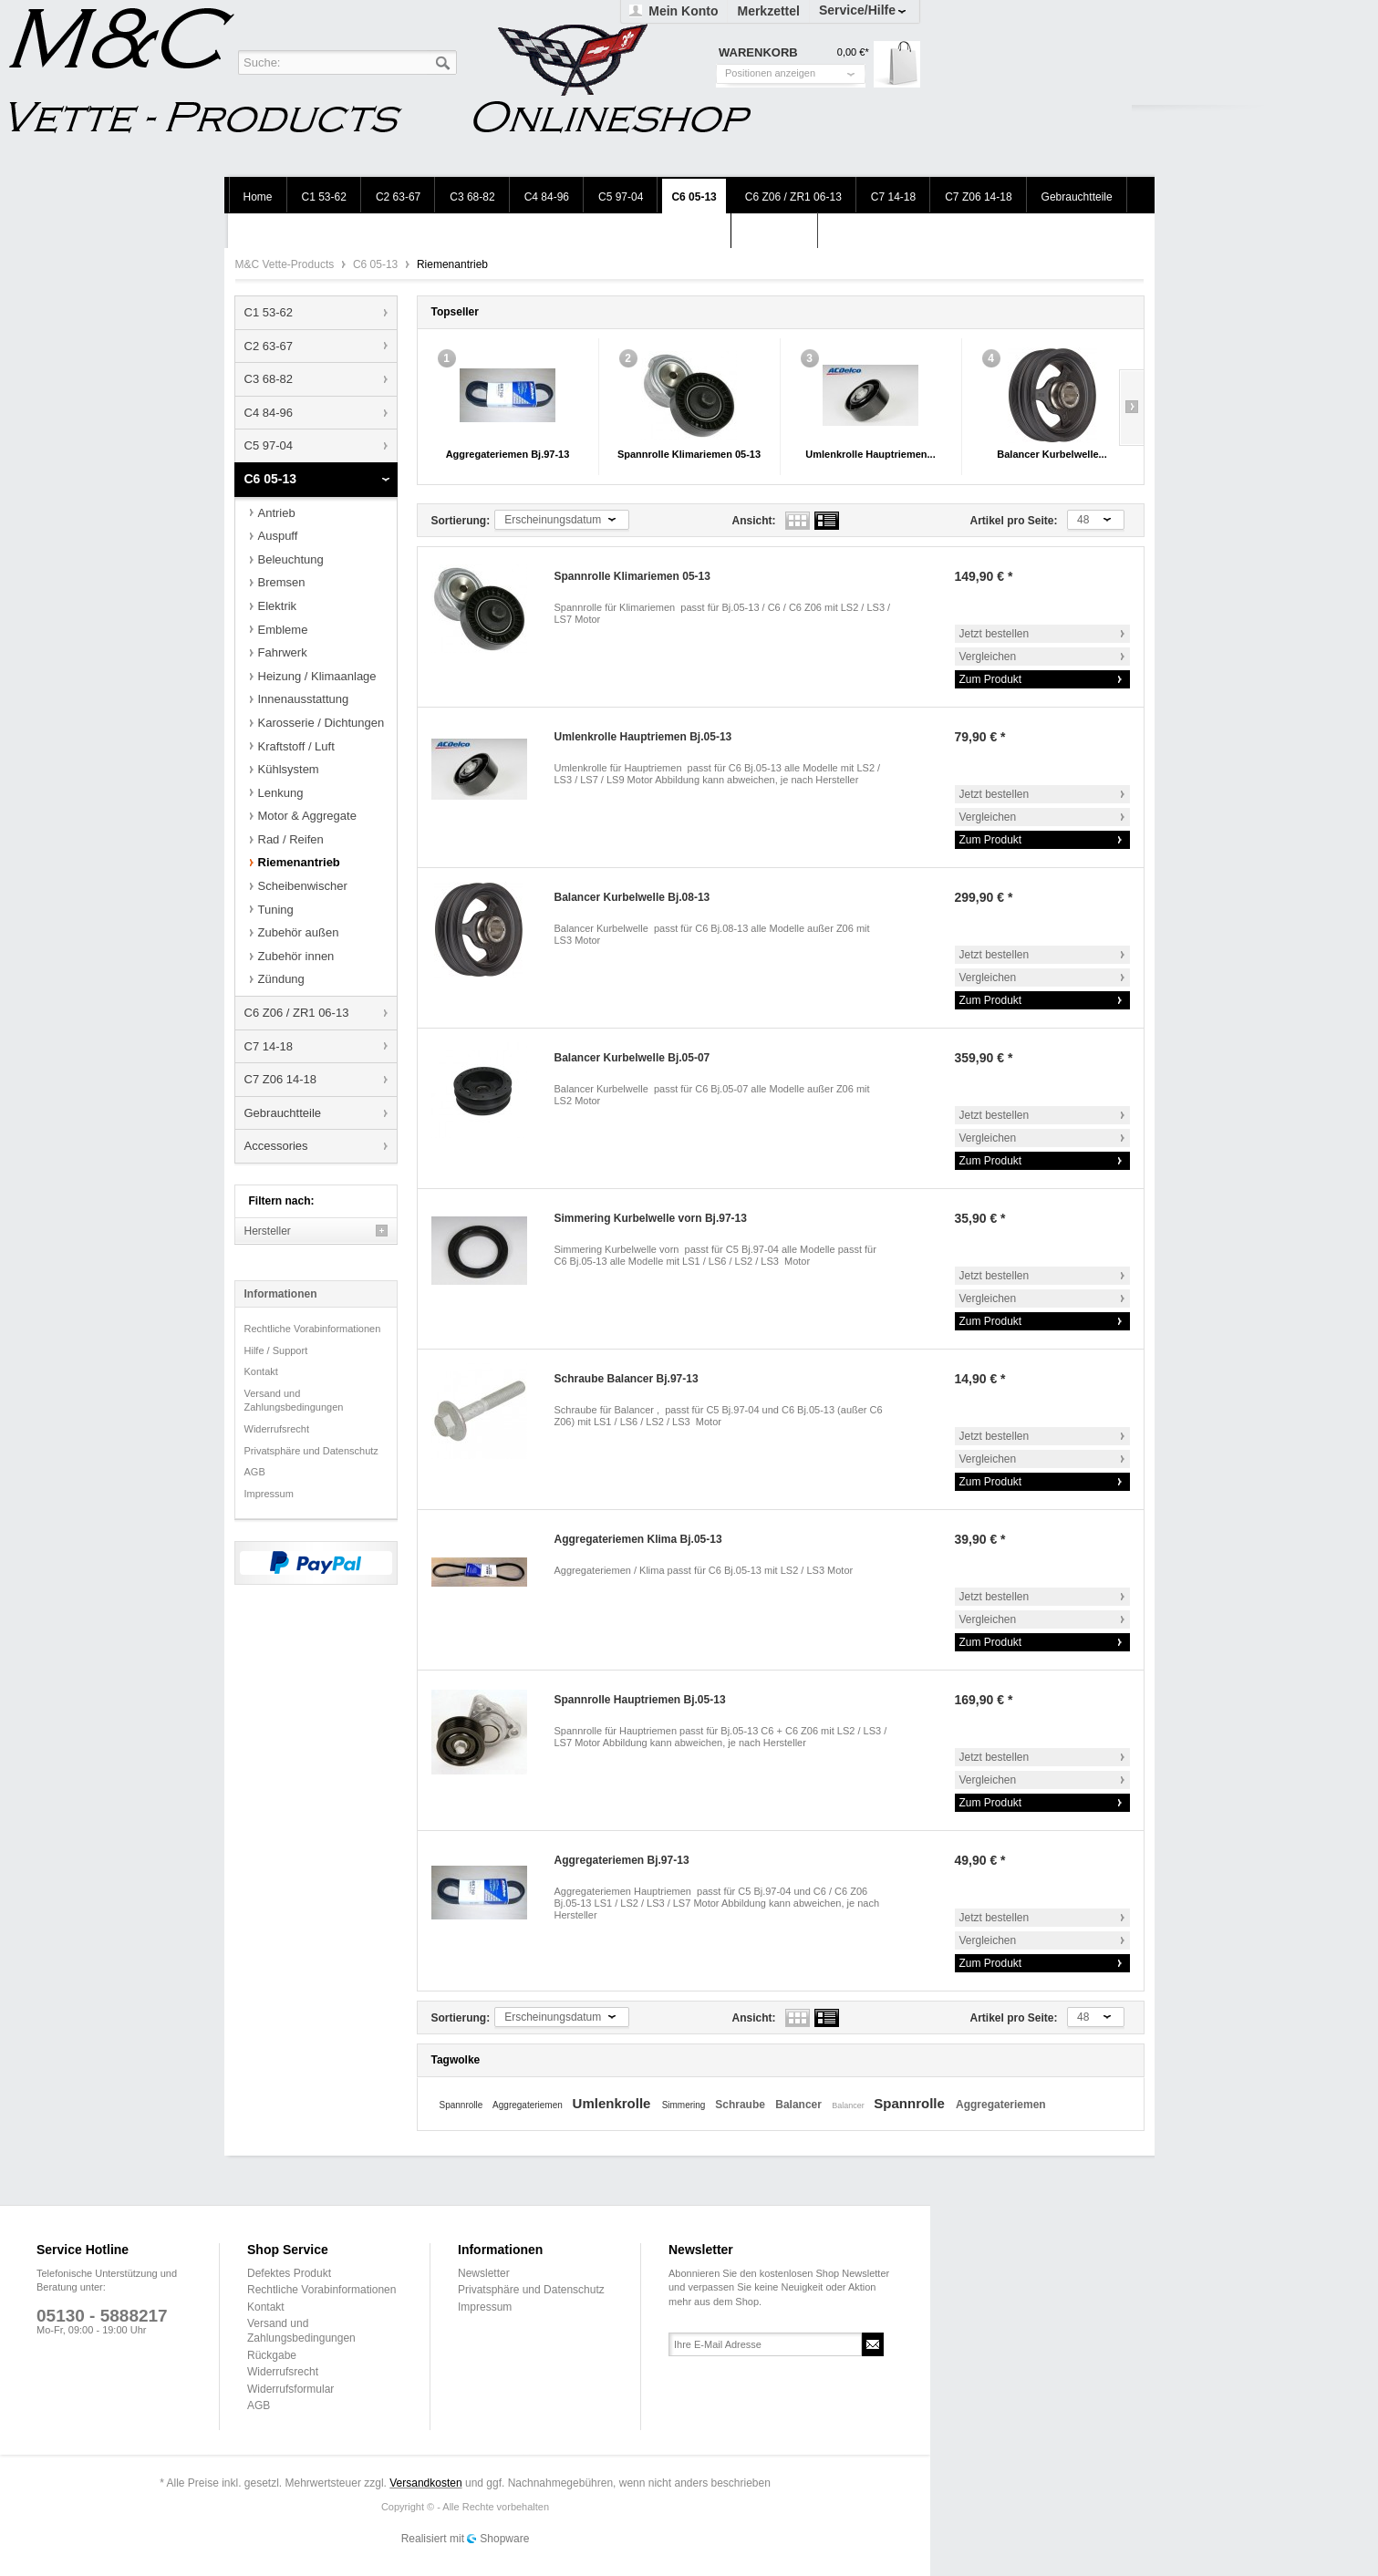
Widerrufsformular (290, 2389)
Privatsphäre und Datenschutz (311, 1450)
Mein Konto (683, 11)
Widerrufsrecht (277, 1428)
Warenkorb (897, 64)
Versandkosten (425, 2483)
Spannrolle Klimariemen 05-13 (689, 454)
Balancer (799, 2104)
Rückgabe (271, 2355)
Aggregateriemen (528, 2105)
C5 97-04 (268, 445)
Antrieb (276, 513)
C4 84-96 (268, 412)
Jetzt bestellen (994, 633)
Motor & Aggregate (307, 815)
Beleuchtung (291, 559)
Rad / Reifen (291, 839)
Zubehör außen (298, 932)
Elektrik (277, 606)
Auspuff (278, 536)
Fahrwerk (282, 652)
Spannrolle (463, 2105)
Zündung (281, 979)
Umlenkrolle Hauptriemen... (870, 454)
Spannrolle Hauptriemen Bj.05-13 (640, 1699)
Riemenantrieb (299, 862)
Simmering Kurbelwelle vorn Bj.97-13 (650, 1218)
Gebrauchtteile (283, 1113)
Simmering (685, 2105)
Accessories (276, 1146)
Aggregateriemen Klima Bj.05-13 (638, 1539)
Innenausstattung (303, 699)
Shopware (504, 2538)
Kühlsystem (288, 769)
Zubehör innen (296, 956)
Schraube (741, 2104)
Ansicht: (754, 520)
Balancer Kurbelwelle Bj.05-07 (632, 1057)
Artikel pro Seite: (1014, 520)
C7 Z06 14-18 (280, 1079)
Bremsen (282, 582)
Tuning (276, 909)
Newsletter (484, 2273)
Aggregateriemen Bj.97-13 (508, 454)
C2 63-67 (268, 346)
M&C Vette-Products (286, 264)
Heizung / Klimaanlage (317, 676)
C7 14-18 (268, 1046)
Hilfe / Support (276, 1350)
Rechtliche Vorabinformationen (312, 1328)
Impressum (269, 1493)
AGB (254, 1471)
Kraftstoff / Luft (296, 746)
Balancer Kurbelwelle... (1051, 454)
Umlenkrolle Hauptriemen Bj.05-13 (643, 736)
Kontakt (261, 1371)
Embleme (283, 629)
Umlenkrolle (614, 2103)
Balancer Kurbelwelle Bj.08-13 (632, 897)
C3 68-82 (268, 379)
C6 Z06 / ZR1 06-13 (296, 1012)
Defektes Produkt (289, 2273)
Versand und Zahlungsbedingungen (294, 1400)
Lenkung (281, 793)
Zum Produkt (990, 679)
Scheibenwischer (302, 886)
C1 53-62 (268, 312)
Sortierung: (461, 520)
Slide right (1131, 407)
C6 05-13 (377, 264)
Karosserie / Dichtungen (321, 722)
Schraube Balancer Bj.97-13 (626, 1378)
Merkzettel (768, 11)
